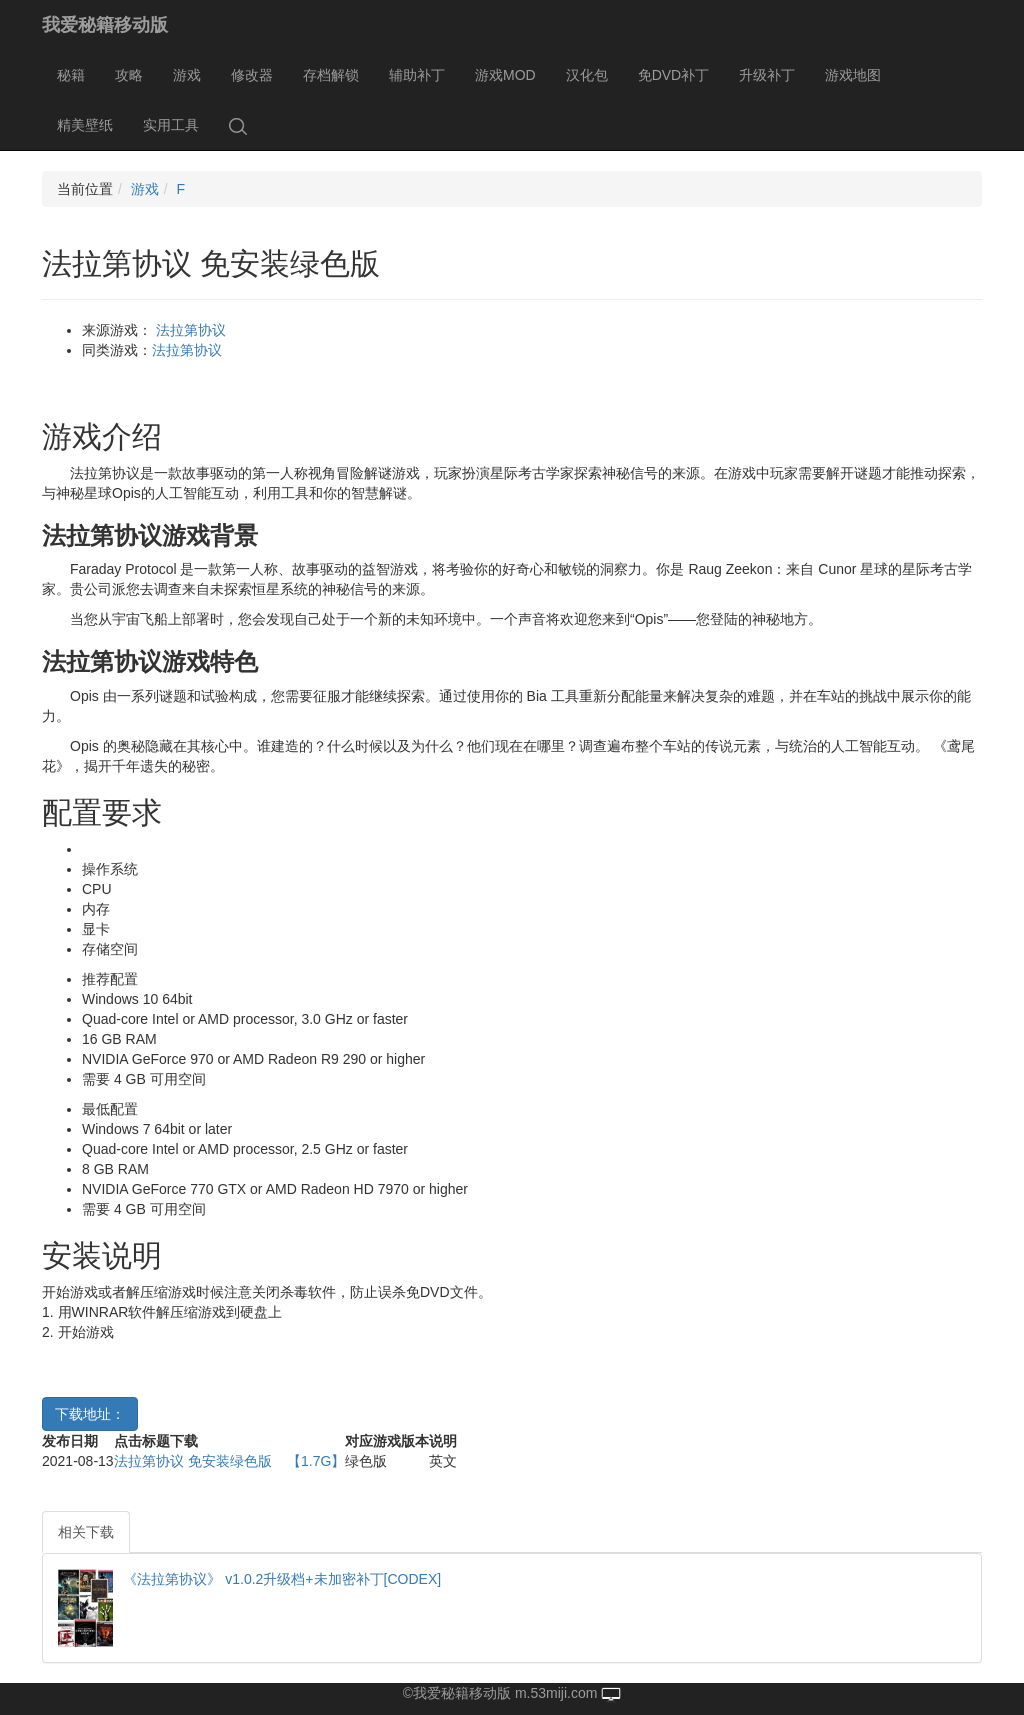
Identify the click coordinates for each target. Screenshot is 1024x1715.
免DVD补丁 (674, 75)
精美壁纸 (85, 125)
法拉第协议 (191, 330)
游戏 (187, 75)
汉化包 (587, 75)
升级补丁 (767, 75)
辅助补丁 (417, 75)
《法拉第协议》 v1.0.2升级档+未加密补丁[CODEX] (282, 1579)
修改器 (252, 75)
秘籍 (71, 75)
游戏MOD (505, 75)
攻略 (129, 75)
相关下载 (86, 1532)
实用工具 (171, 125)
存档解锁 (331, 75)
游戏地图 (853, 75)
